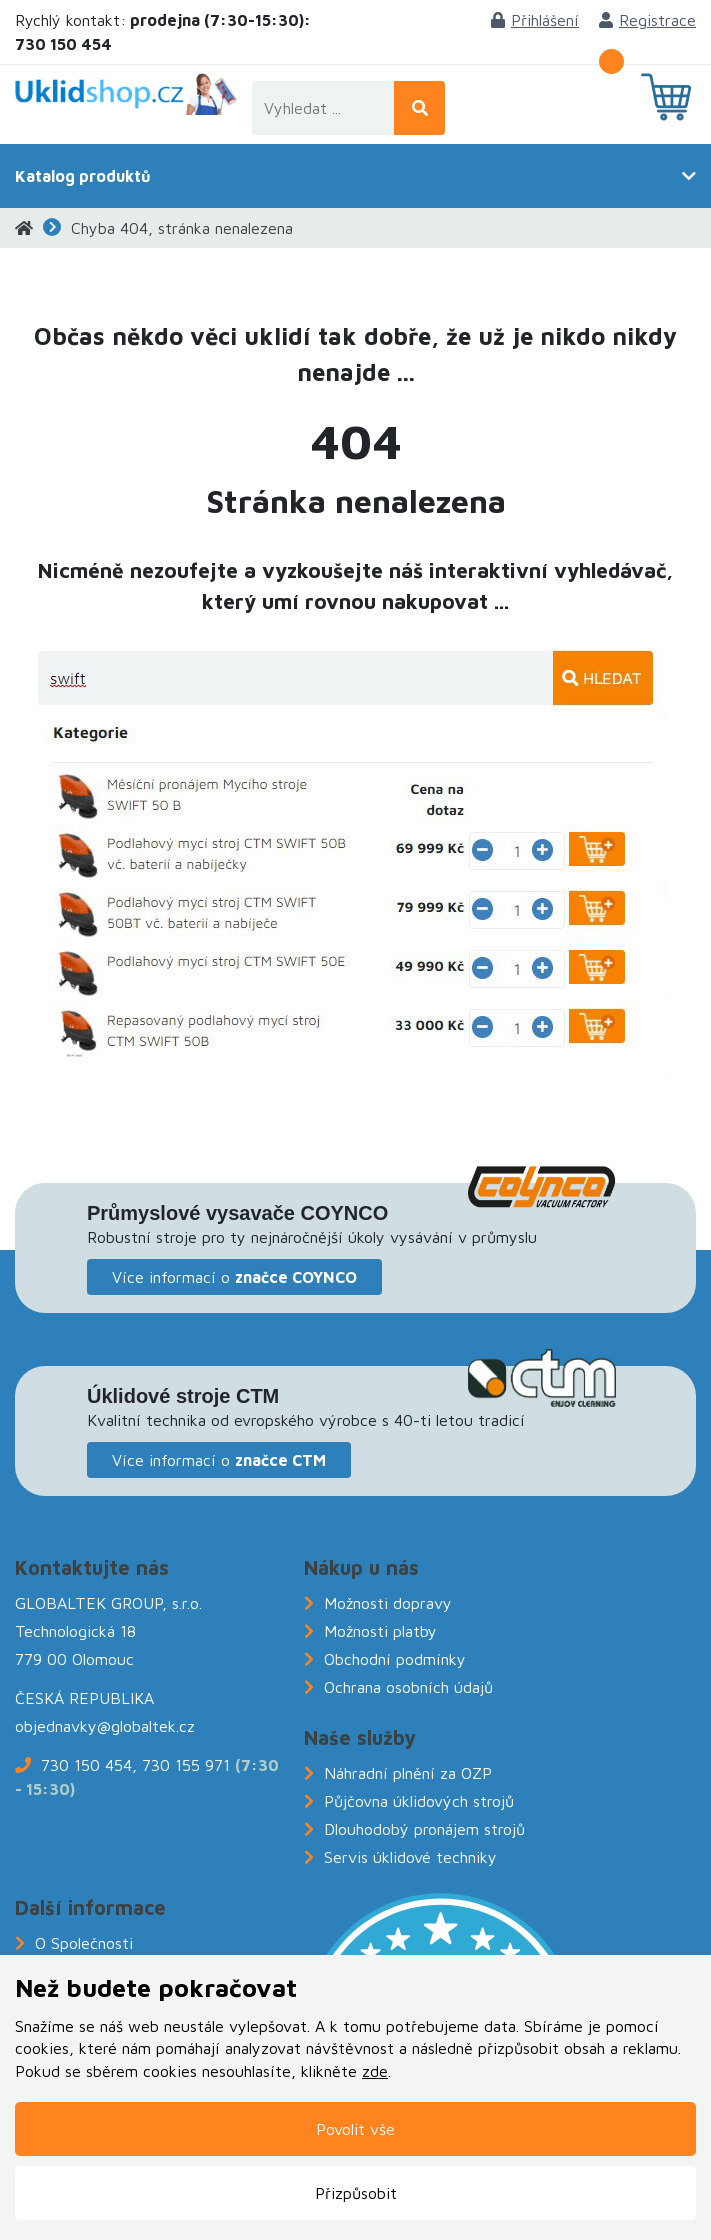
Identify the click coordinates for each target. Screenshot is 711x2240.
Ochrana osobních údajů (408, 1687)
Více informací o (234, 1277)
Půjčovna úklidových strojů (419, 1801)
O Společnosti (84, 1943)
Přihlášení (535, 20)
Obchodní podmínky (395, 1659)
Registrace (647, 20)
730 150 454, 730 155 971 (135, 1765)
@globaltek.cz (146, 1726)
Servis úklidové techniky (410, 1857)
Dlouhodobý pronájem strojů (424, 1829)
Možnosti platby (380, 1631)
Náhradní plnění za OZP (408, 1773)
